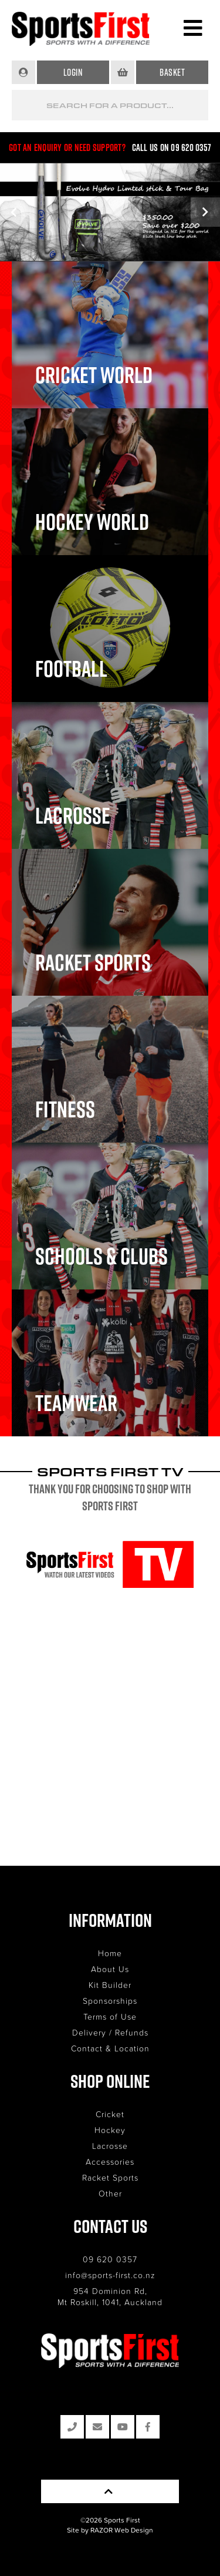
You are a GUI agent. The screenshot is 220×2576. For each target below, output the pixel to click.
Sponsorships (110, 2000)
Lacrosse (110, 2145)
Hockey (110, 2129)
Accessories (110, 2161)
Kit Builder (110, 1984)
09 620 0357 (110, 2259)
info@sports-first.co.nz (110, 2275)
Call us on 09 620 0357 (172, 147)
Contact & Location (110, 2048)
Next (205, 212)
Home (110, 1953)
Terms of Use (110, 2016)
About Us (110, 1968)
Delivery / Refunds (110, 2032)
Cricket (110, 2114)
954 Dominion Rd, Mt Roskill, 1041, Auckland (110, 2296)
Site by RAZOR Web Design (110, 2530)
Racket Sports (110, 2177)
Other (110, 2193)
